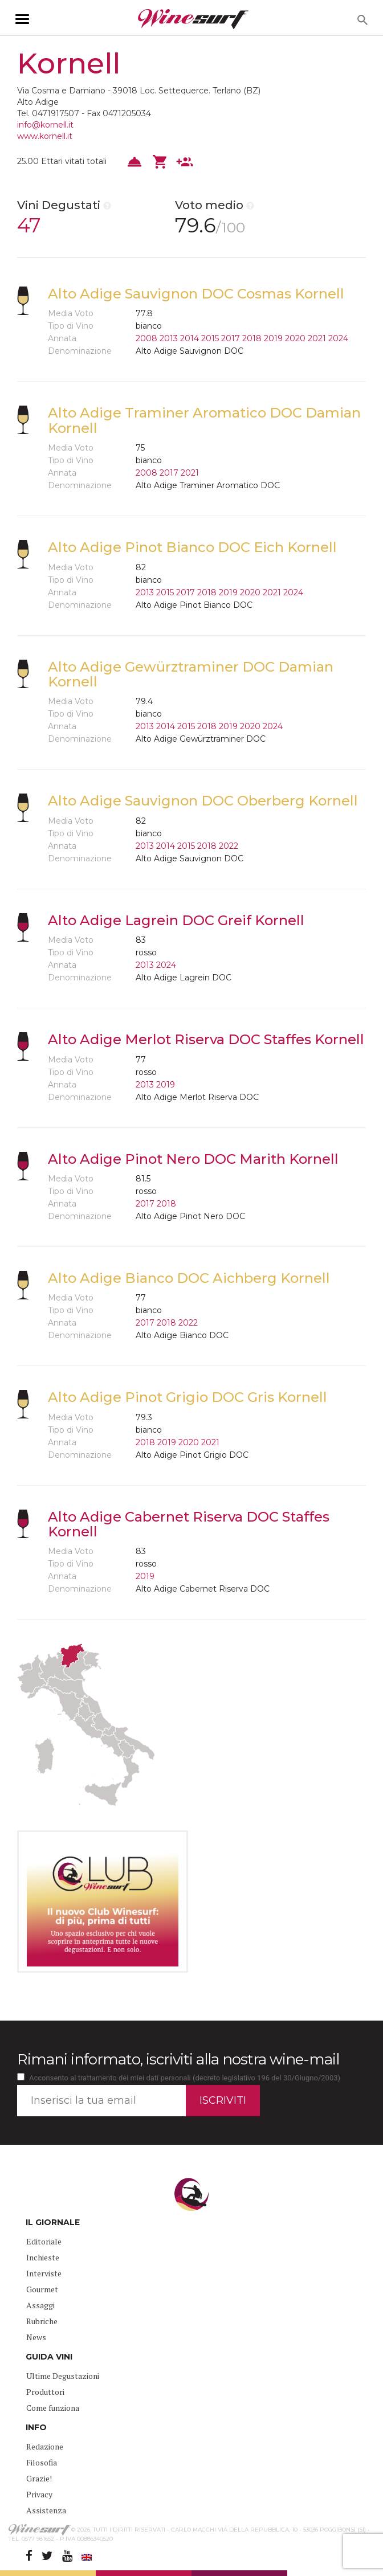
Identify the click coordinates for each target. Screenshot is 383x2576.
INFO (36, 2427)
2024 (338, 338)
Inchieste (42, 2257)
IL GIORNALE (53, 2222)
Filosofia (41, 2462)
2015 (210, 338)
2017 (230, 338)
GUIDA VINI (49, 2357)
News (36, 2337)
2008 (146, 338)
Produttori (45, 2391)
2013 (169, 338)
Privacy (39, 2494)
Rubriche (42, 2321)
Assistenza (46, 2510)
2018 (252, 338)
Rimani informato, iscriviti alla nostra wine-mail (178, 2059)
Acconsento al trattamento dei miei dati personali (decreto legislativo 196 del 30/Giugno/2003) (184, 2078)
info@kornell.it (45, 125)
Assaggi (40, 2305)
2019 (273, 338)
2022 (228, 846)
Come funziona (52, 2407)
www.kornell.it (44, 136)
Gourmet (42, 2289)
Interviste (44, 2273)
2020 (295, 338)
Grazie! (39, 2478)
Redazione (44, 2446)
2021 (317, 338)
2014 (189, 338)
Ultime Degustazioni (62, 2375)
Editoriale (44, 2241)
